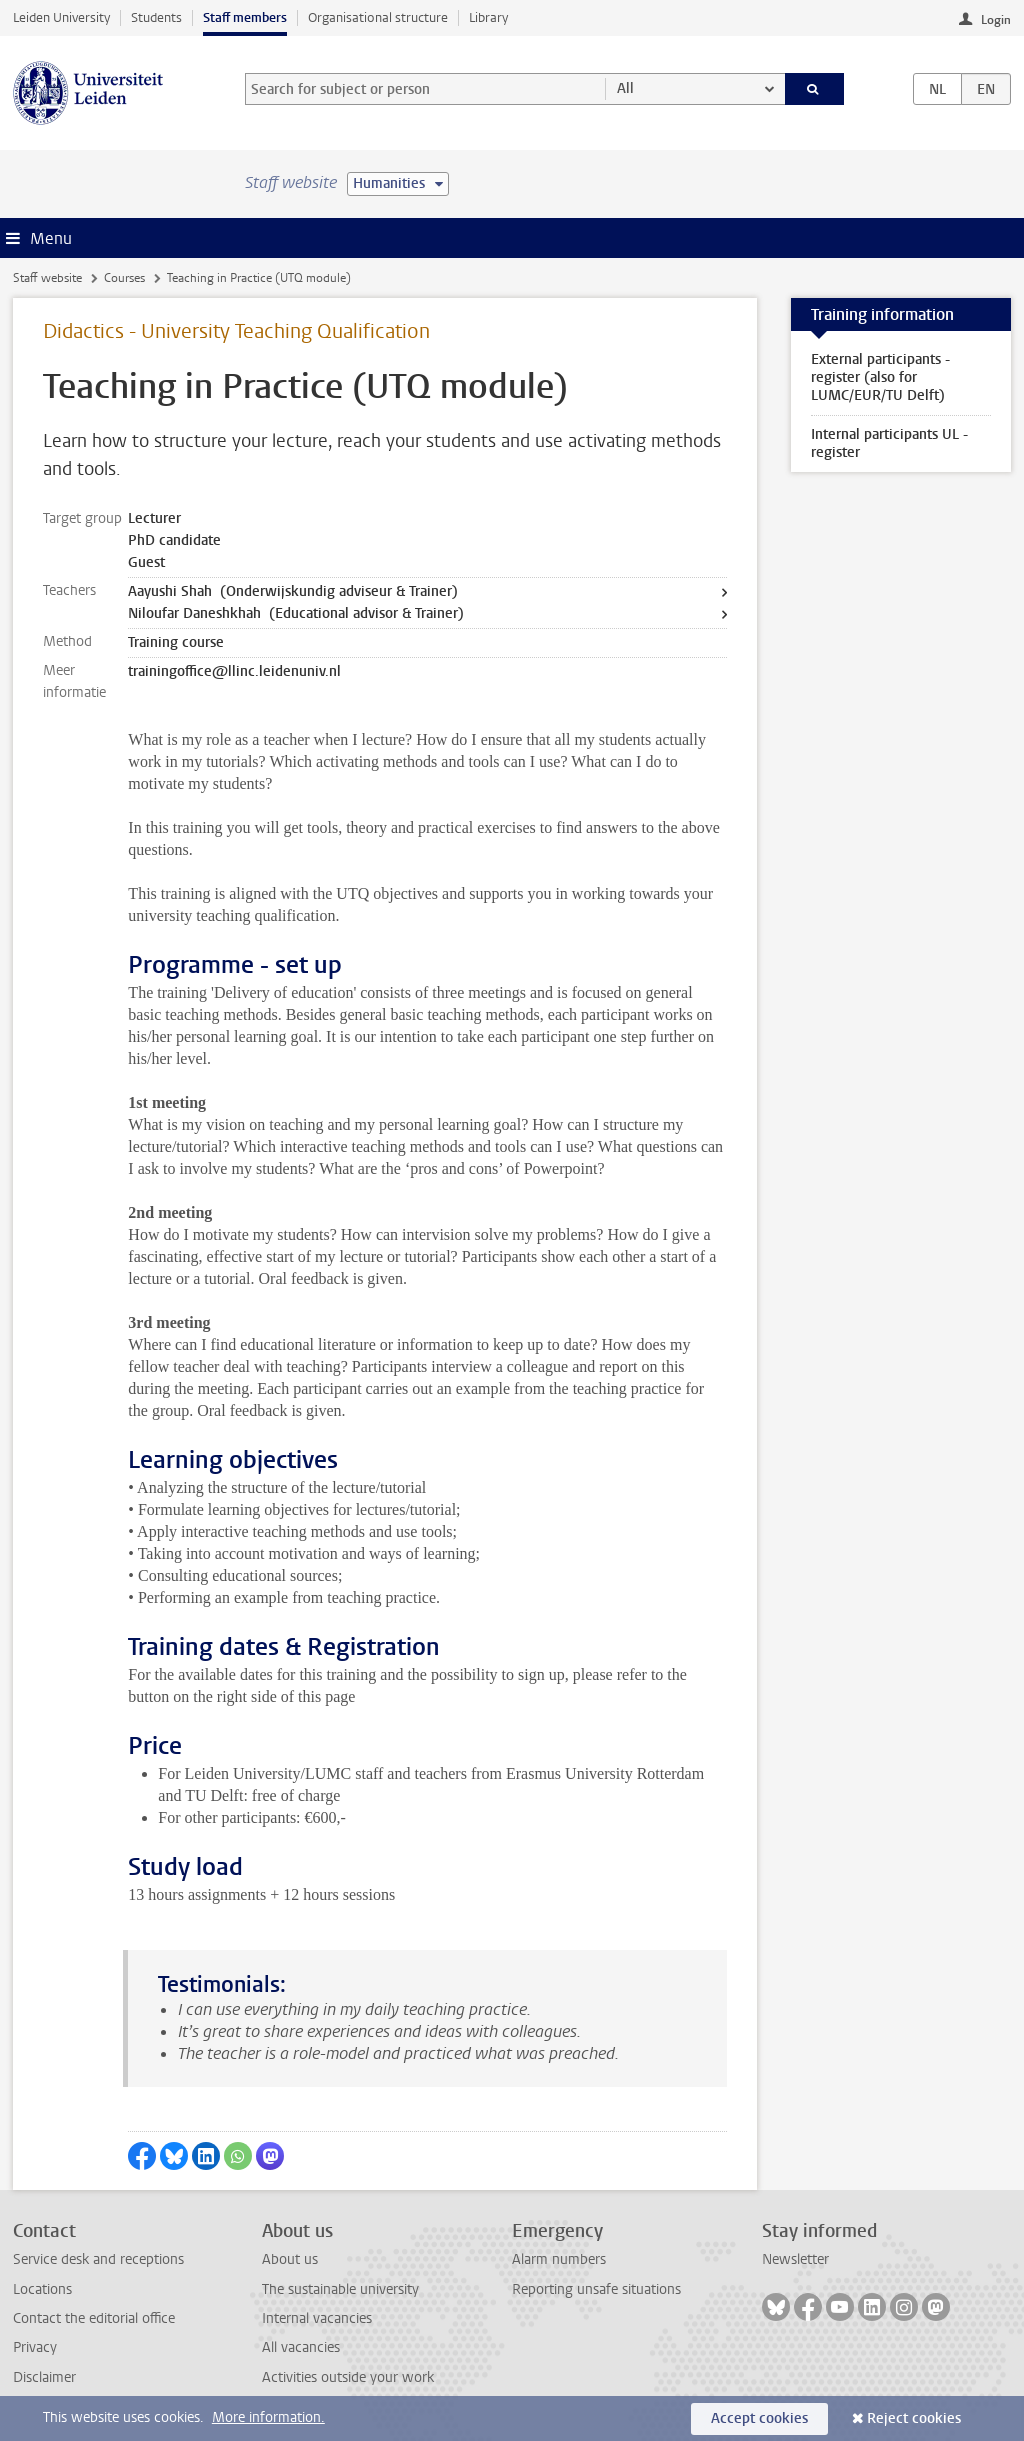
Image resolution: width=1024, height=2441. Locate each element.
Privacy (35, 2347)
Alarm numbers (559, 2259)
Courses (124, 278)
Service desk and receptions (98, 2259)
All (625, 88)
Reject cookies (914, 2418)
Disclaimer (44, 2377)
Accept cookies (759, 2418)
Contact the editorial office (94, 2318)
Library (488, 17)
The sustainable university (340, 2289)
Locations (42, 2289)
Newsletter (795, 2259)
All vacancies (301, 2347)
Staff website (47, 278)
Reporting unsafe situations (596, 2289)
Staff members (245, 17)
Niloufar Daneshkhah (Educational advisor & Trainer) (296, 613)
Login (996, 20)
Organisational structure (378, 17)
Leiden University (61, 17)
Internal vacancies (317, 2318)
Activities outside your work (348, 2377)
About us (290, 2259)
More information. (268, 2417)
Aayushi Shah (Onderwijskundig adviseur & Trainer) (293, 591)
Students (156, 17)
